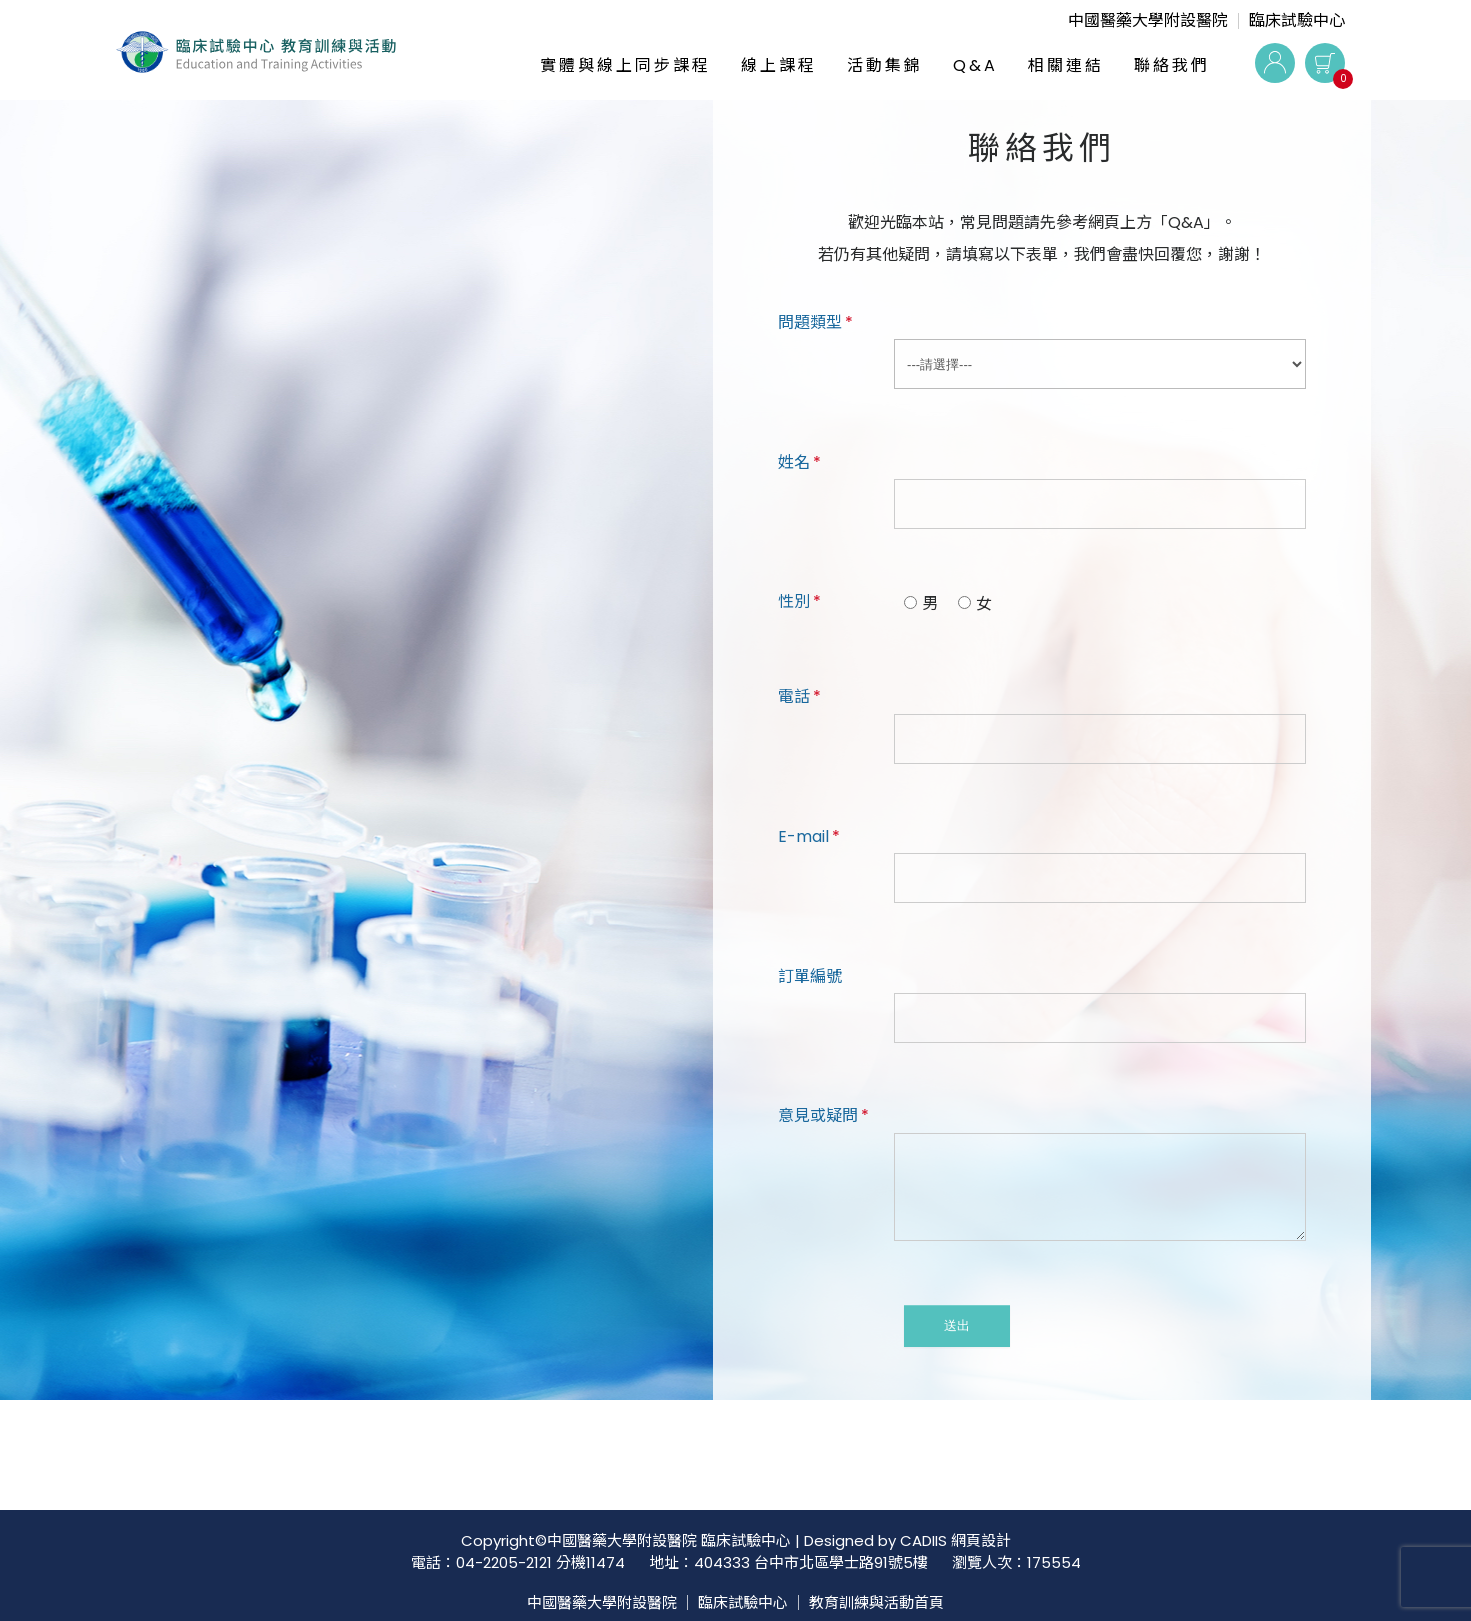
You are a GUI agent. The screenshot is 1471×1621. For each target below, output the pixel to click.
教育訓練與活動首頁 (876, 1602)
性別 (799, 601)
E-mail (809, 836)
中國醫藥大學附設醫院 (1148, 21)
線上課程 (779, 65)
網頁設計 (981, 1540)
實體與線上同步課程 (625, 65)
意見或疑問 (823, 1115)
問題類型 (815, 322)
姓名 (799, 462)
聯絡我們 (1172, 65)
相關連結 (1066, 65)
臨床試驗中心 (1297, 21)
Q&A (975, 65)
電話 (799, 696)
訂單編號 (810, 976)
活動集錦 (885, 65)
